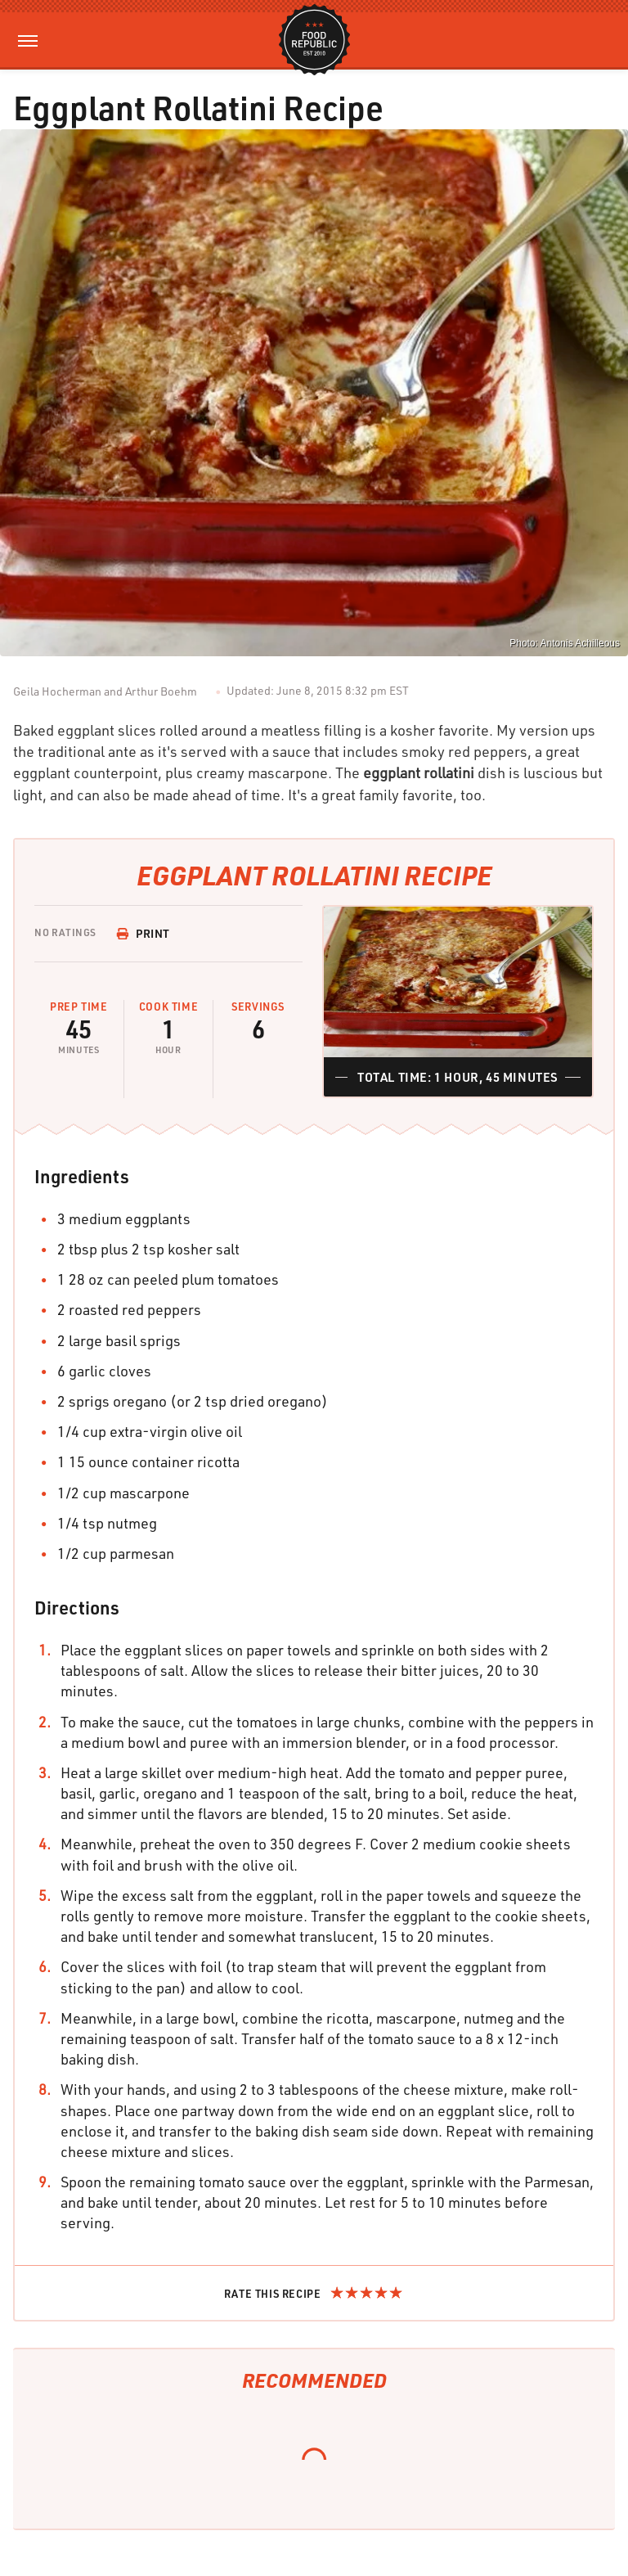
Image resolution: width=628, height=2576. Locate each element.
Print (143, 933)
